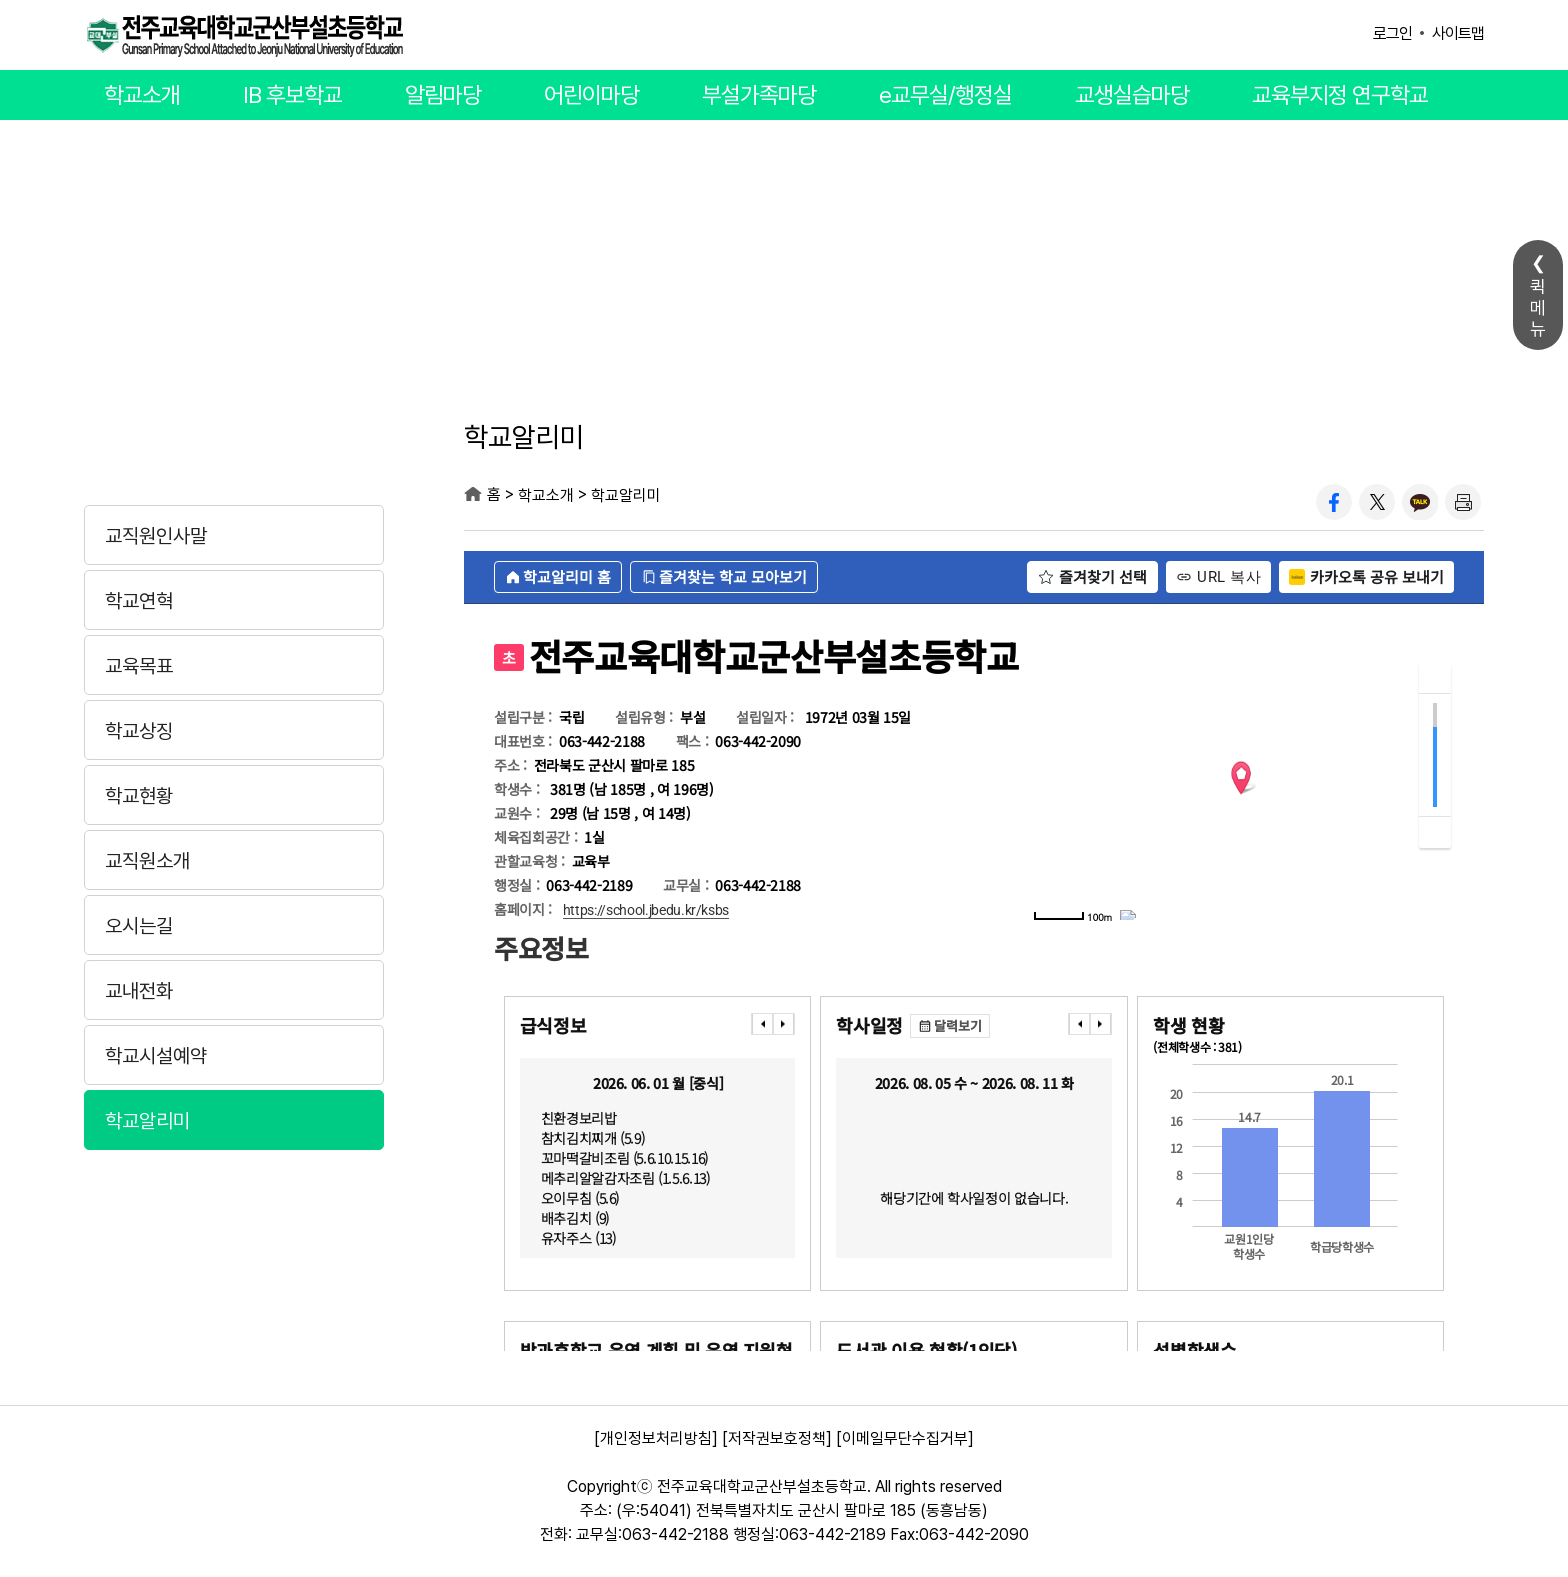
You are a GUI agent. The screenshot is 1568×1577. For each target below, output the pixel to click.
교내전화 (139, 991)
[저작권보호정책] (777, 1438)
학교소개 (142, 95)
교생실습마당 (1132, 95)
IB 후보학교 (292, 95)
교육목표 (139, 666)
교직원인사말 (156, 536)
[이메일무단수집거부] (905, 1438)
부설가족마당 (759, 95)
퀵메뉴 (1538, 307)
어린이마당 (591, 95)
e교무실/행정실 (945, 95)
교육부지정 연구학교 (1340, 95)
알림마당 (443, 95)
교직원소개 (147, 861)
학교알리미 (147, 1121)
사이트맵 (1458, 33)
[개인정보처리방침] (656, 1438)
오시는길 (139, 926)
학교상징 (139, 731)
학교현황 (139, 796)
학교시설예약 (156, 1056)
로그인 (1392, 33)
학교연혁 (139, 601)
